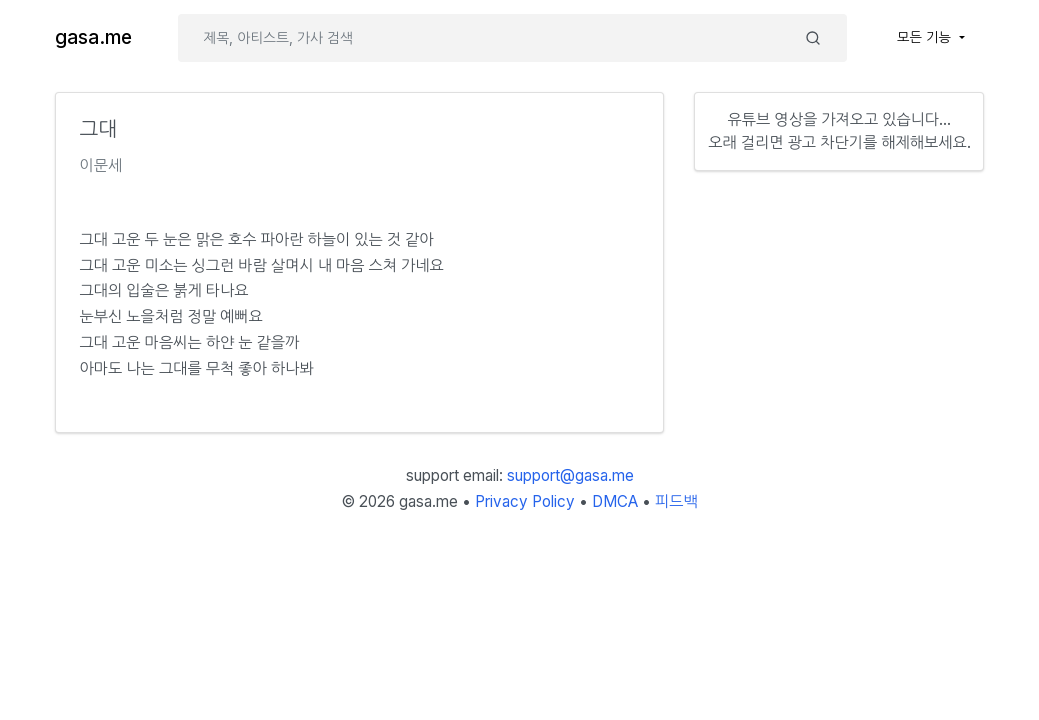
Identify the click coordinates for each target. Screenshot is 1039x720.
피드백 (676, 501)
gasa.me (93, 37)
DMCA (615, 501)
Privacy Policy (525, 501)
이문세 (101, 165)
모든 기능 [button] (926, 37)
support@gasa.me (570, 475)
